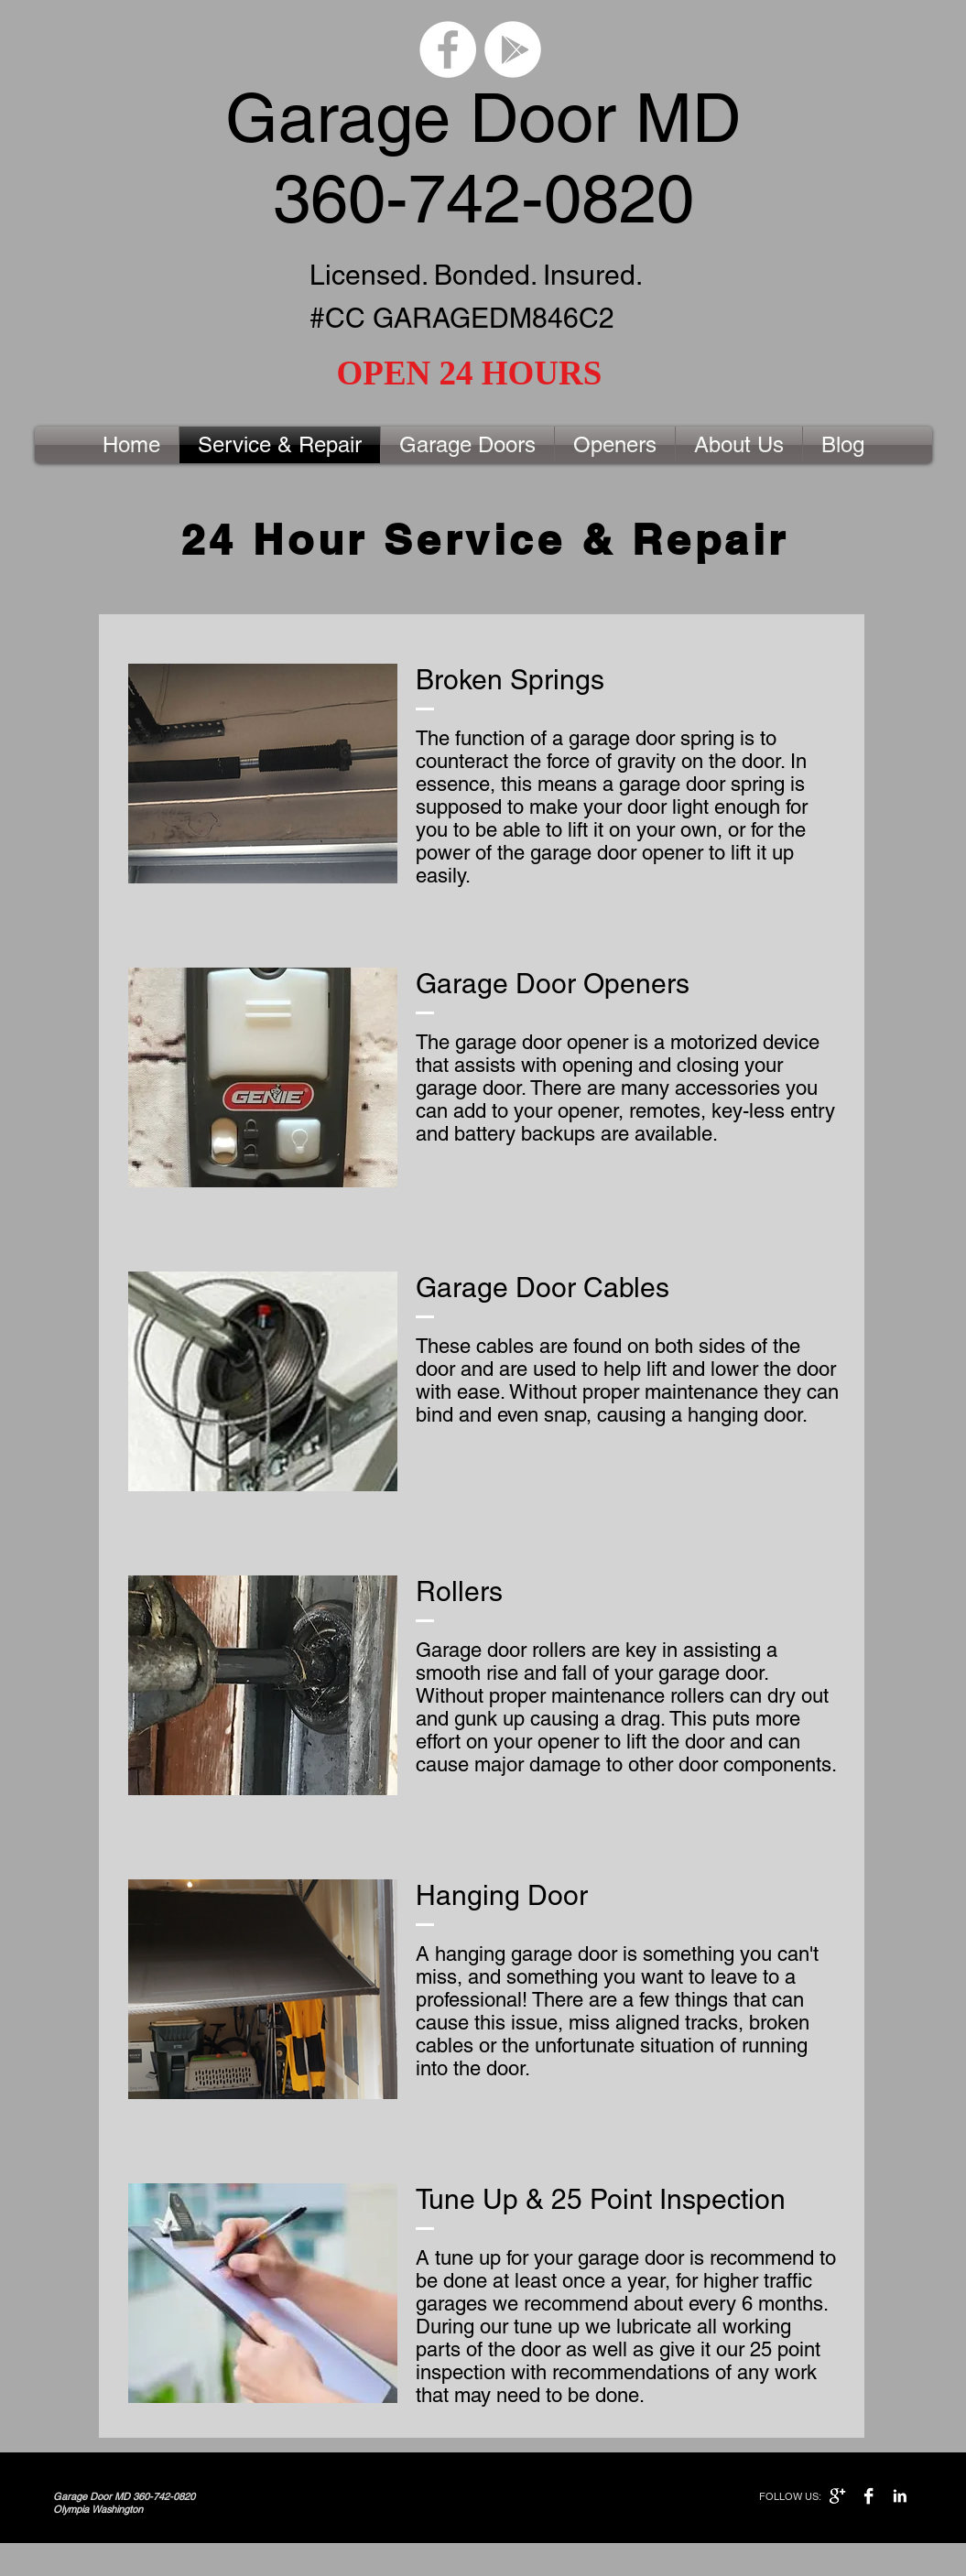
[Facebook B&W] (868, 2496)
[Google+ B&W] (837, 2496)
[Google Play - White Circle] (512, 49)
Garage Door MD (483, 117)
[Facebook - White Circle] (447, 49)
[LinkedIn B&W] (900, 2496)
